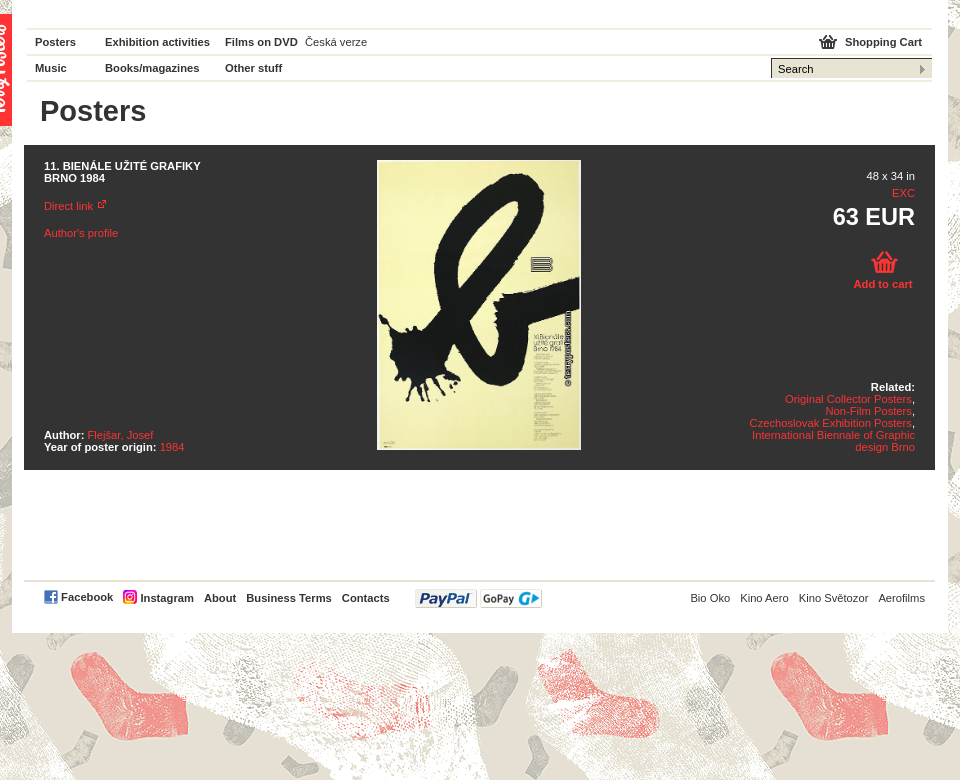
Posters (55, 42)
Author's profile (81, 233)
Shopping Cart (883, 42)
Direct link (68, 206)
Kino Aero (764, 598)
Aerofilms (901, 598)
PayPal (478, 598)
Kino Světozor (834, 598)
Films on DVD (261, 42)
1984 (172, 447)
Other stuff (253, 68)
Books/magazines (152, 68)
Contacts (366, 598)
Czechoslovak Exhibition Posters (831, 423)
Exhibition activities (157, 42)
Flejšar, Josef (121, 435)
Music (51, 68)
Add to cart (882, 284)
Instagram (166, 598)
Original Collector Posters (848, 399)
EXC (903, 193)
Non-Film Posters (868, 411)
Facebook (87, 597)
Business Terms (289, 598)
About (220, 598)
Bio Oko (710, 598)
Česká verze (336, 42)
